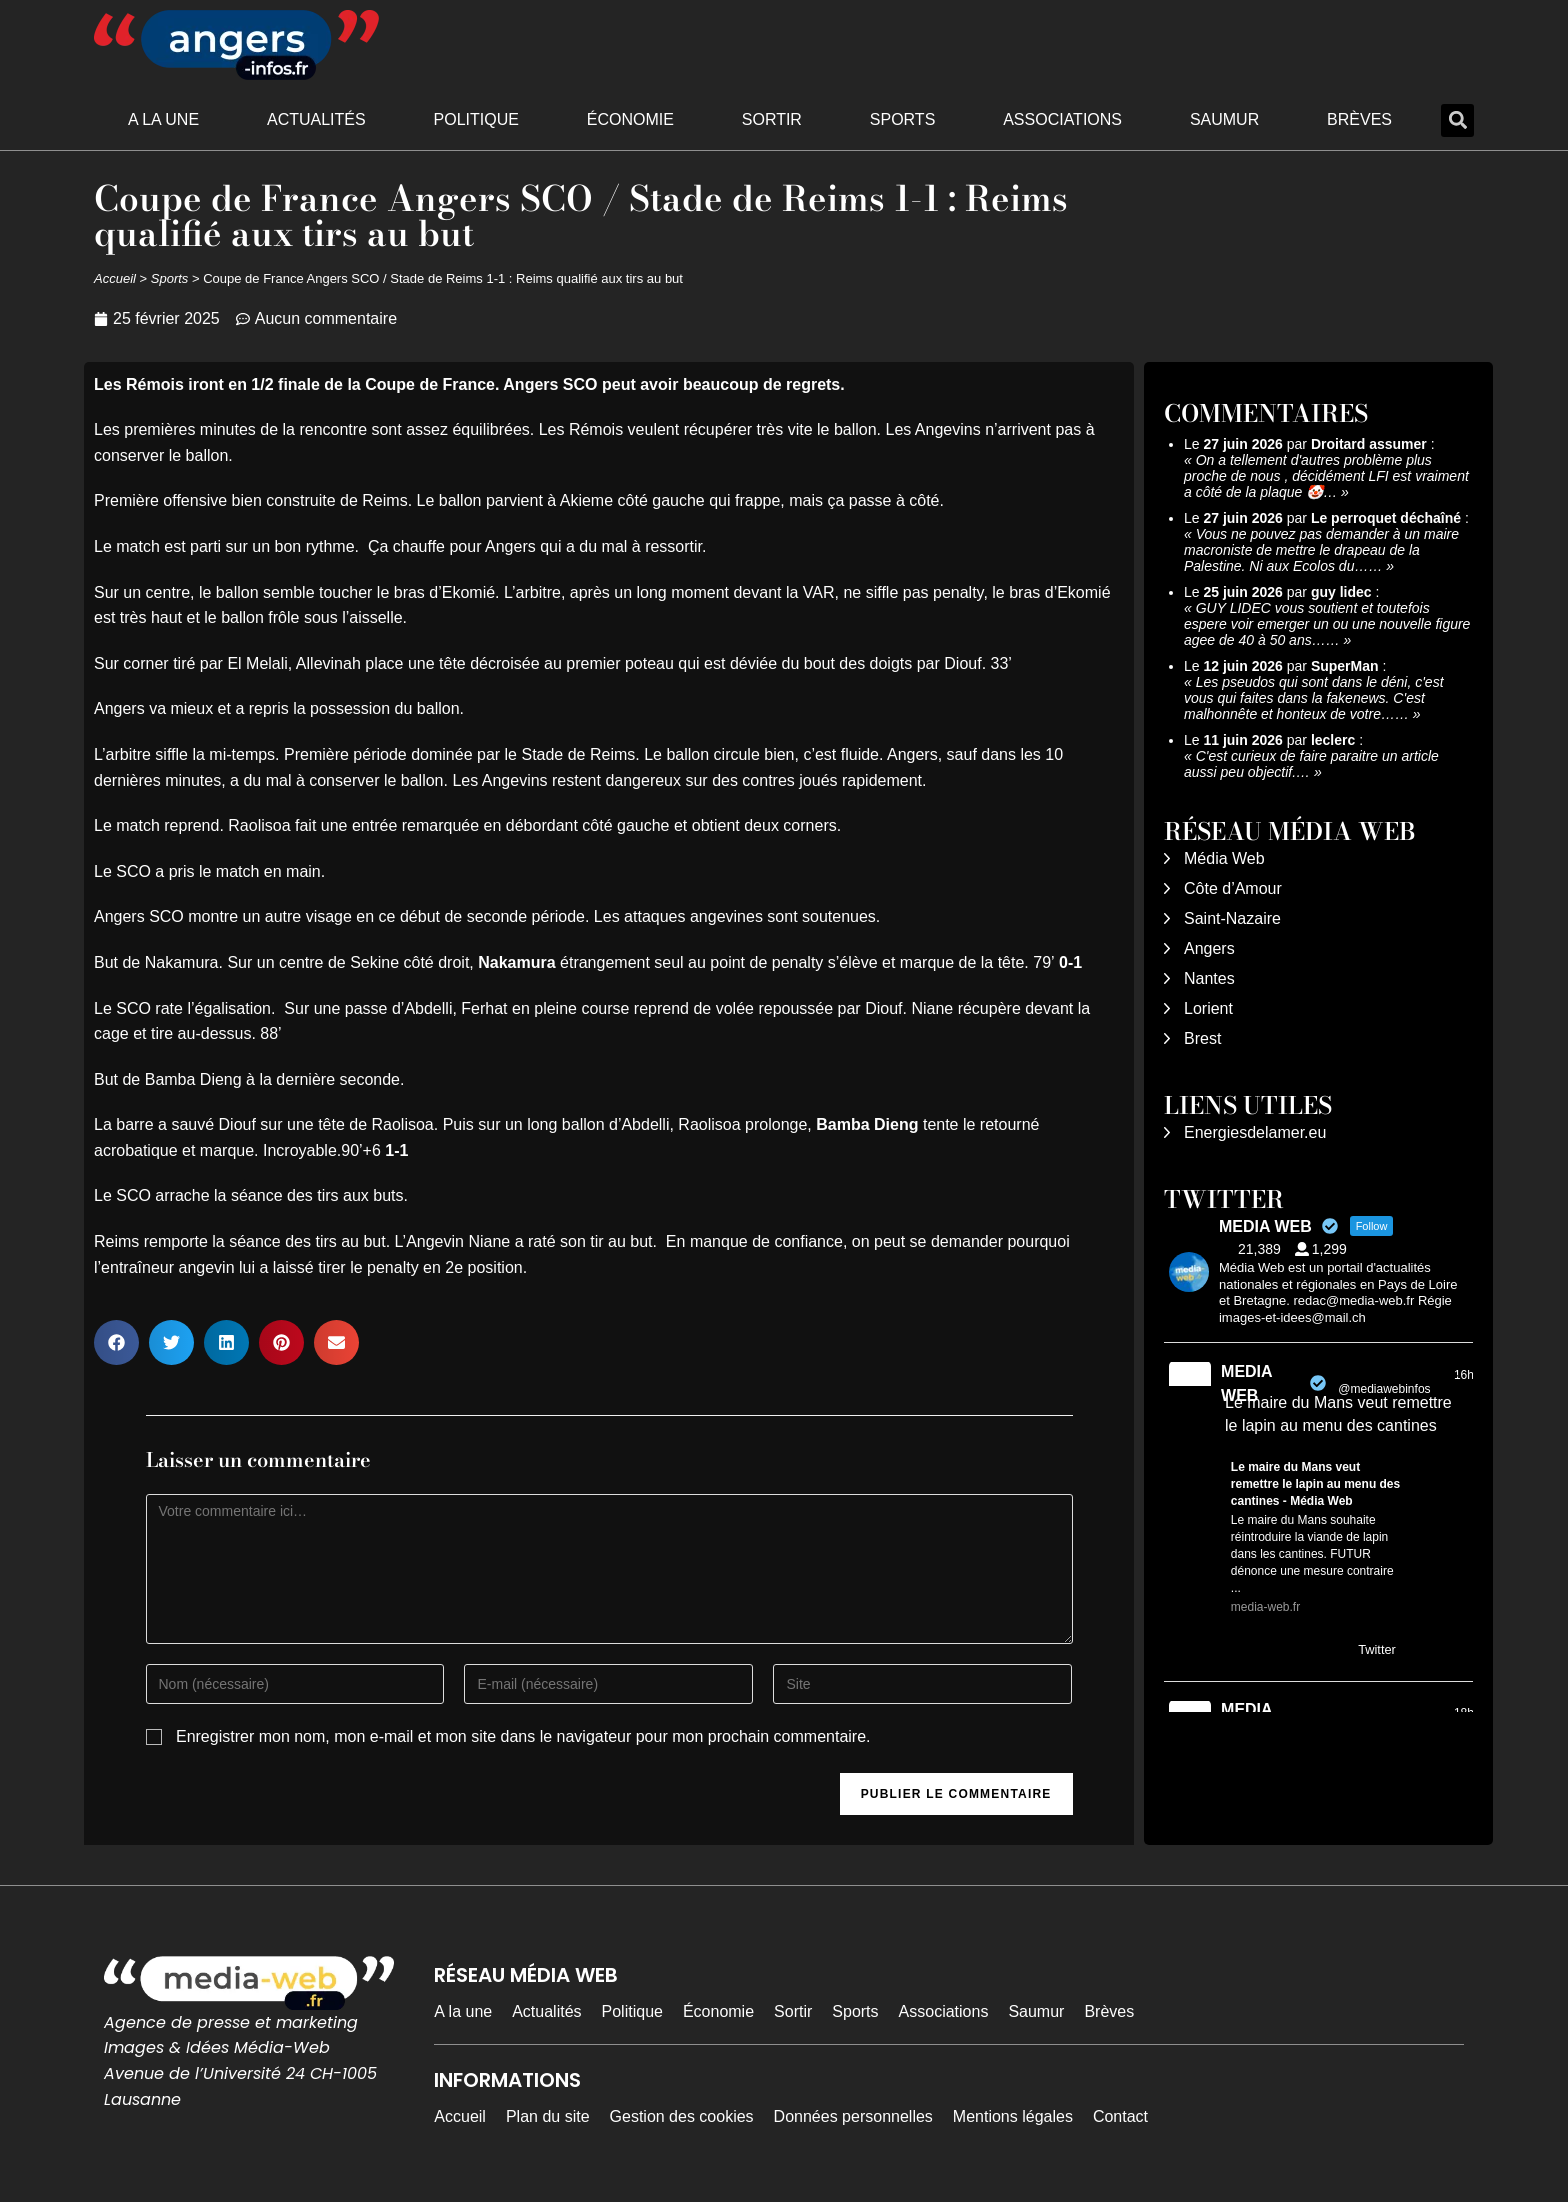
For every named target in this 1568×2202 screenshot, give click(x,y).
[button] (1457, 120)
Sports (903, 119)
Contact (1120, 2116)
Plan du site (548, 2116)
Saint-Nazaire (1232, 918)
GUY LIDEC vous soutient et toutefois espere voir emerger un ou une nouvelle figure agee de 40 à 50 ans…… (1327, 624)
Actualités (316, 119)
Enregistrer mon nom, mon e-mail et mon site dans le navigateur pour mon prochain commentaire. (523, 1736)
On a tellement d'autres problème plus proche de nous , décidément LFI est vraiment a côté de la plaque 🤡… (1326, 476)
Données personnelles (853, 2116)
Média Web (1224, 858)
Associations (1062, 119)
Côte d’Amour (1233, 888)
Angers (1209, 948)
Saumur (1224, 119)
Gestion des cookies (682, 2116)
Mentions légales (1013, 2116)
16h (1464, 1375)
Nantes (1209, 978)
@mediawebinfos (1384, 1389)
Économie (630, 119)
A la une (163, 119)
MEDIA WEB (1246, 1383)
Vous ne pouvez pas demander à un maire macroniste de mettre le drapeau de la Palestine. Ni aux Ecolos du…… (1321, 550)
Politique (476, 119)
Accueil (115, 278)
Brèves (1359, 119)
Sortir (772, 119)
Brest (1202, 1038)
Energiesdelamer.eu (1255, 1132)
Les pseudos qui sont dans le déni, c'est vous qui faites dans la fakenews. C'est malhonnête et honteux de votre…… (1314, 698)
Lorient (1208, 1008)
